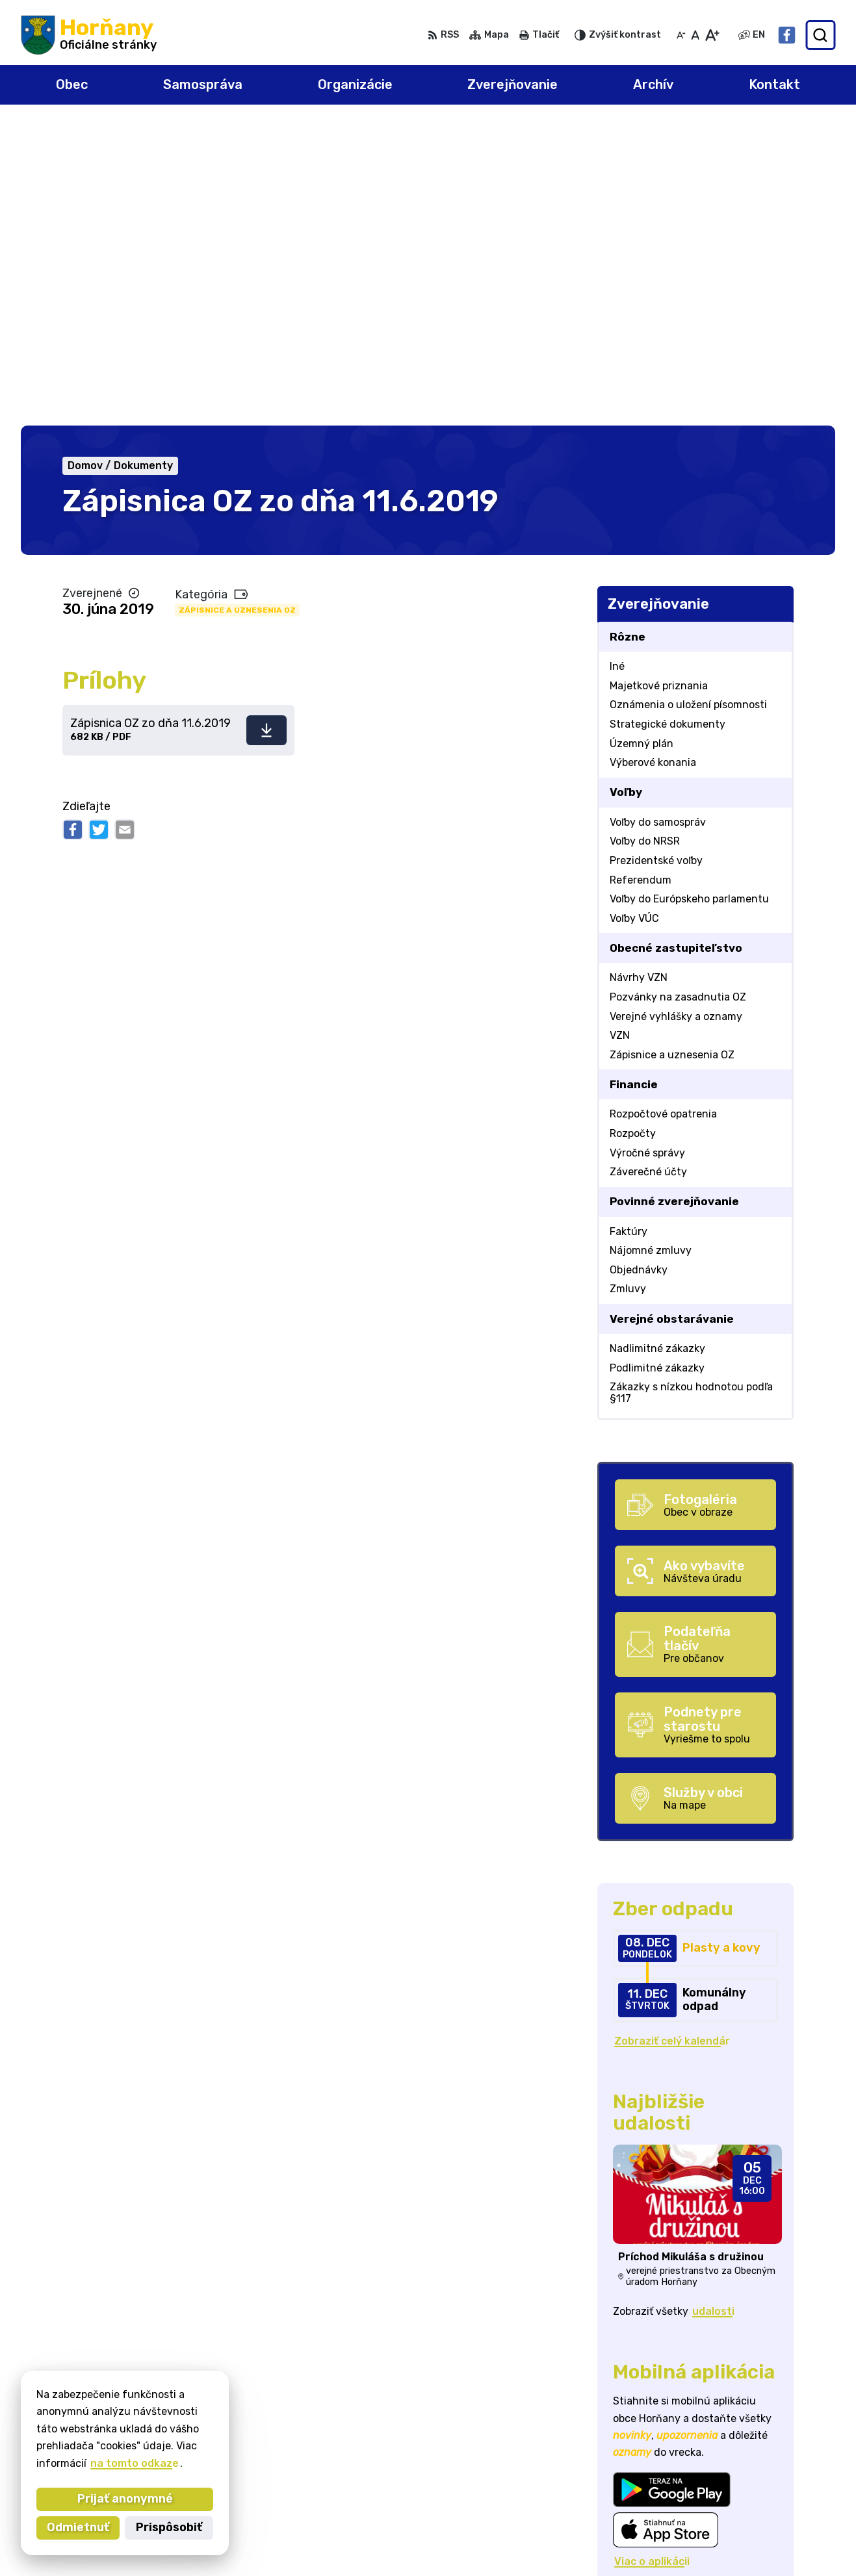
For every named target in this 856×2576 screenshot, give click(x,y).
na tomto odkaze (134, 2463)
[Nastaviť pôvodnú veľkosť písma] (695, 35)
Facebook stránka (769, 2528)
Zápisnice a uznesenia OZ (237, 307)
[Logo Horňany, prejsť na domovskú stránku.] (89, 35)
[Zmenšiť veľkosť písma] (681, 35)
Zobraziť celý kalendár (672, 1739)
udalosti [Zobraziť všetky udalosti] (713, 2009)
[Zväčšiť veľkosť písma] (712, 35)
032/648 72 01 (760, 2499)
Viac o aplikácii (652, 2259)
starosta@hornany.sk (778, 2514)
